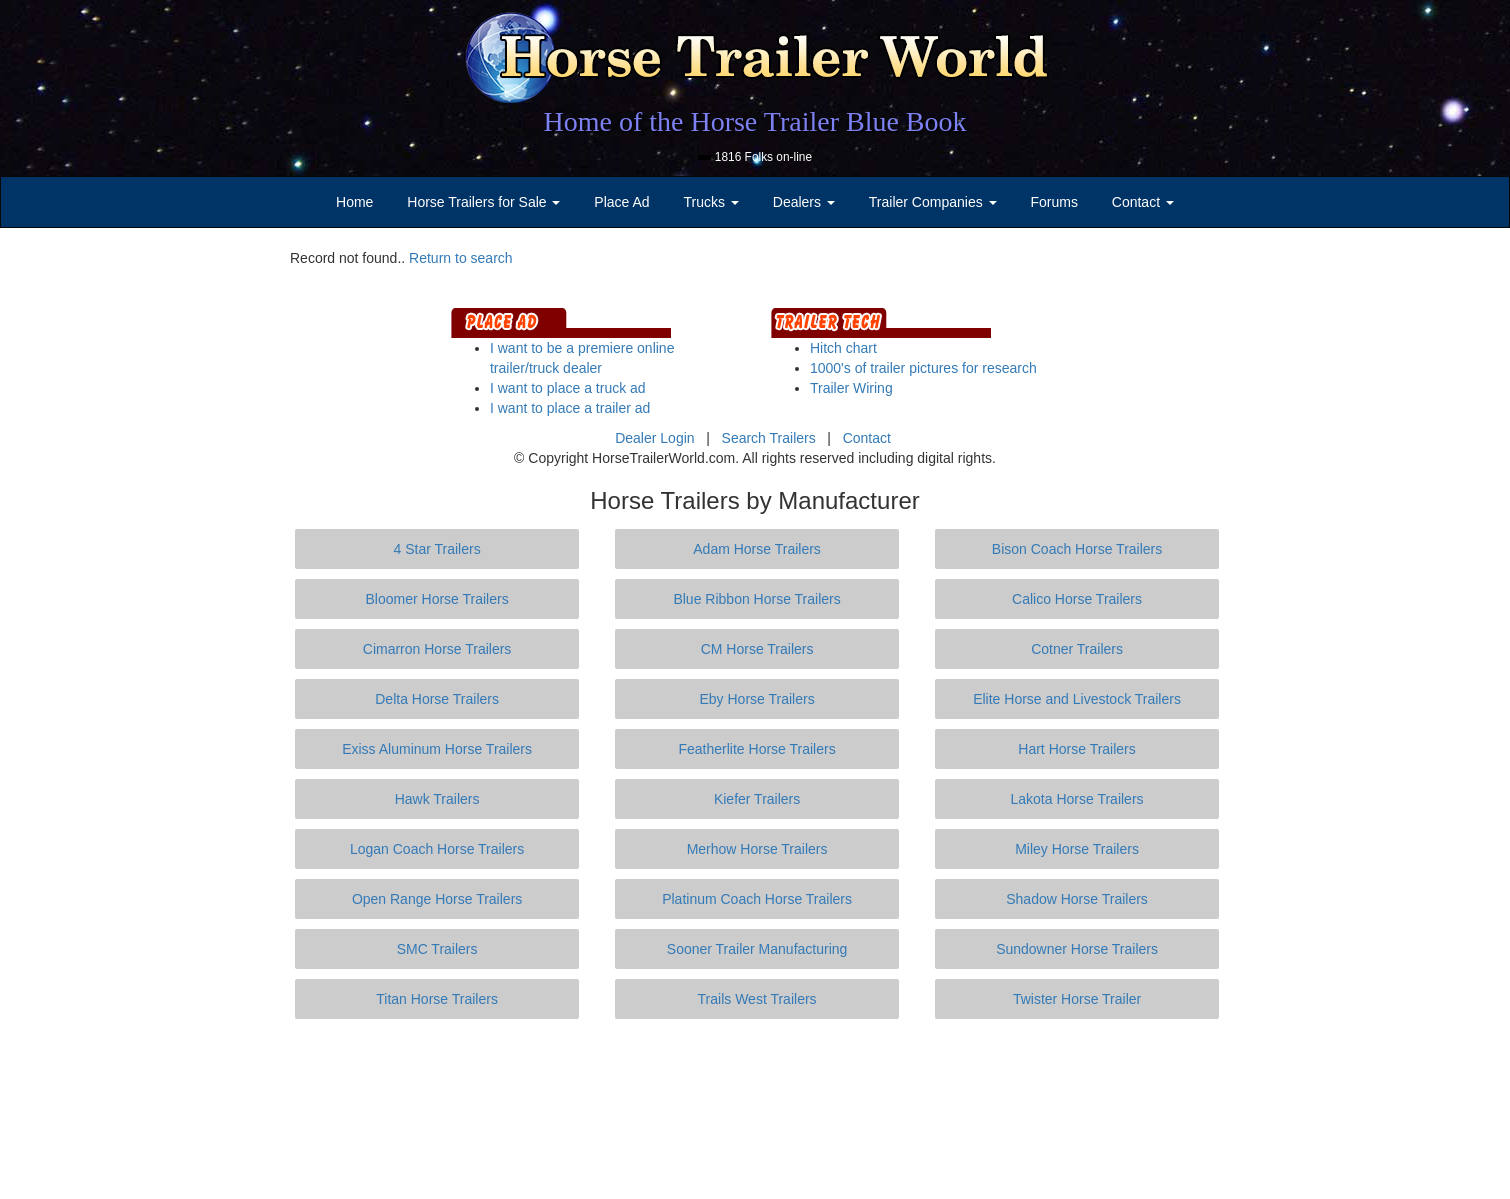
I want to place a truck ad (568, 388)
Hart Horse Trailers (1076, 749)
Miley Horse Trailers (1077, 849)
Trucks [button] (711, 202)
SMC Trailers (437, 949)
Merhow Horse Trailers (757, 849)
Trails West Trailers (757, 999)
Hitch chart (843, 348)
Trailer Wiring (851, 388)
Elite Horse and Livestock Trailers (1077, 699)
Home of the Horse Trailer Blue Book (754, 121)
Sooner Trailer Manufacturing (757, 949)
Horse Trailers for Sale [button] (483, 202)
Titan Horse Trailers (437, 999)
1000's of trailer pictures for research (923, 368)
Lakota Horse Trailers (1077, 799)
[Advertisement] (755, 1109)
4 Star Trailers (437, 549)
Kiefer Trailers (757, 799)
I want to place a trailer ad (570, 408)
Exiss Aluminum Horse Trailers (437, 749)
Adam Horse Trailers (757, 549)
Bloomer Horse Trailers (437, 599)
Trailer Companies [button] (933, 202)
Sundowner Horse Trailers (1077, 949)
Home (354, 202)
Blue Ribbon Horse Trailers (756, 599)
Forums (1053, 202)
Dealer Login (654, 438)
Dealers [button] (804, 202)
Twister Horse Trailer (1077, 999)
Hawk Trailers (437, 799)
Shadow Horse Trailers (1077, 899)
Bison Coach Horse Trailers (1077, 549)
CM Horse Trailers (757, 649)
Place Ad (621, 202)
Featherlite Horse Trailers (756, 749)
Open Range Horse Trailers (437, 899)
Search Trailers (769, 438)
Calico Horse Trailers (1077, 599)
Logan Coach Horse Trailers (437, 849)
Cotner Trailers (1077, 649)
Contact (867, 438)
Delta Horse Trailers (437, 699)
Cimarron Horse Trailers (437, 649)
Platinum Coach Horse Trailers (757, 899)
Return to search (461, 258)
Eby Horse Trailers (756, 699)
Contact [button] (1143, 202)
